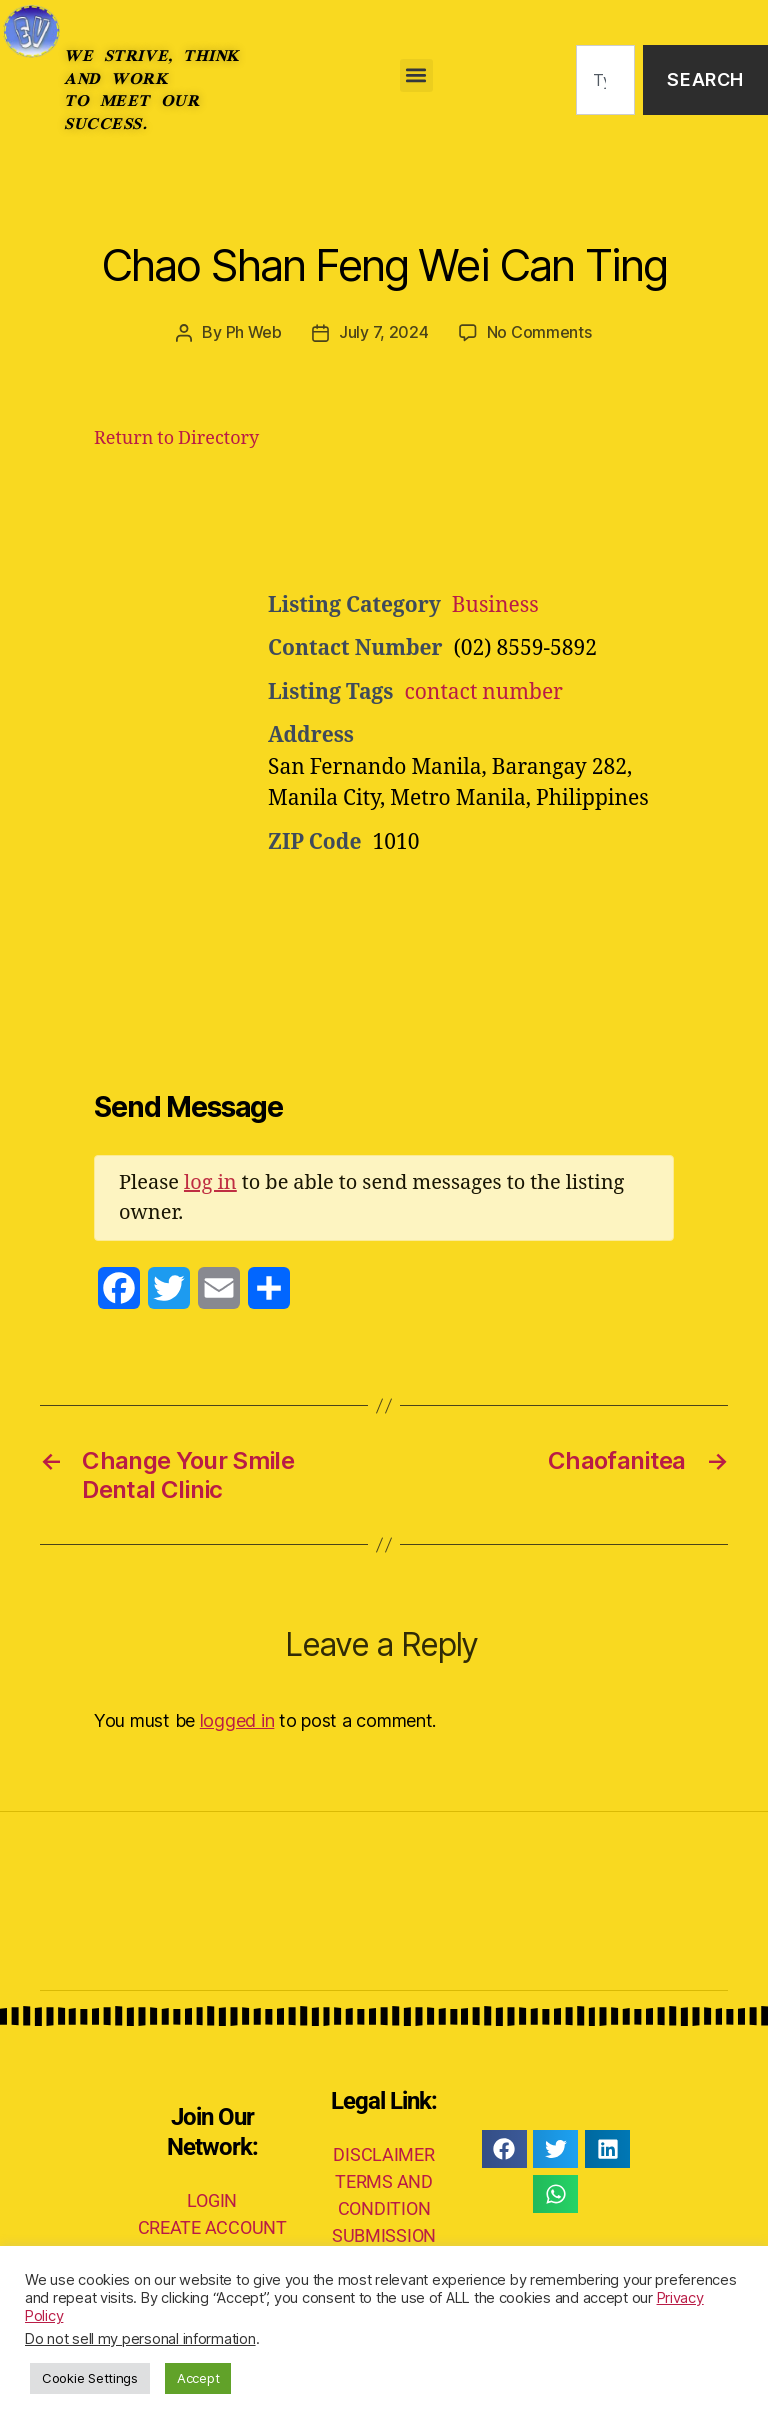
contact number (483, 691)
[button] (416, 75)
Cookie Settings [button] (90, 2378)
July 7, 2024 (384, 332)
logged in (237, 1719)
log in (210, 1181)
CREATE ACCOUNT (212, 2226)
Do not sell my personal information (140, 2339)
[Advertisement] (514, 525)
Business (495, 604)
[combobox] (605, 80)
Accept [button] (198, 2378)
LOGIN (212, 2199)
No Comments (539, 332)
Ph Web (254, 332)
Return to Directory (176, 437)
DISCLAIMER (383, 2153)
